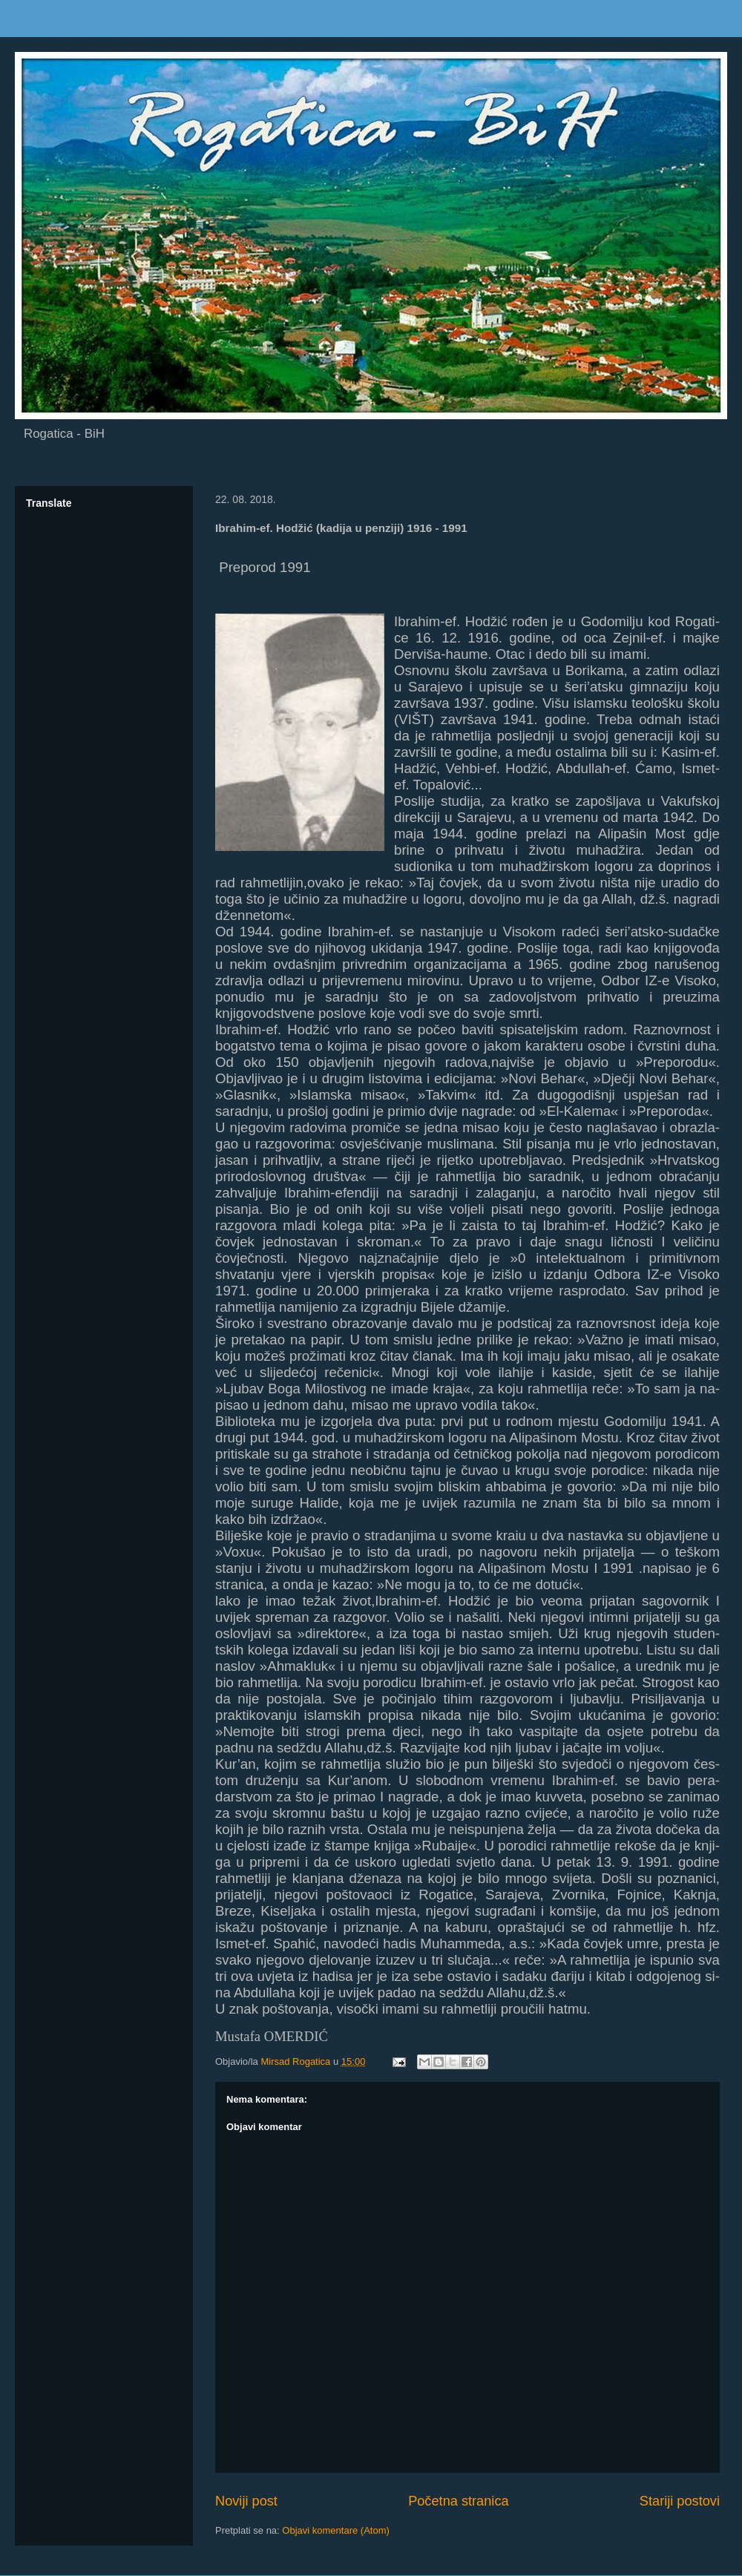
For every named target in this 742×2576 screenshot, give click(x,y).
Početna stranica (458, 2501)
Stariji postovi (680, 2501)
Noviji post (246, 2501)
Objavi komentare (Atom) (336, 2530)
